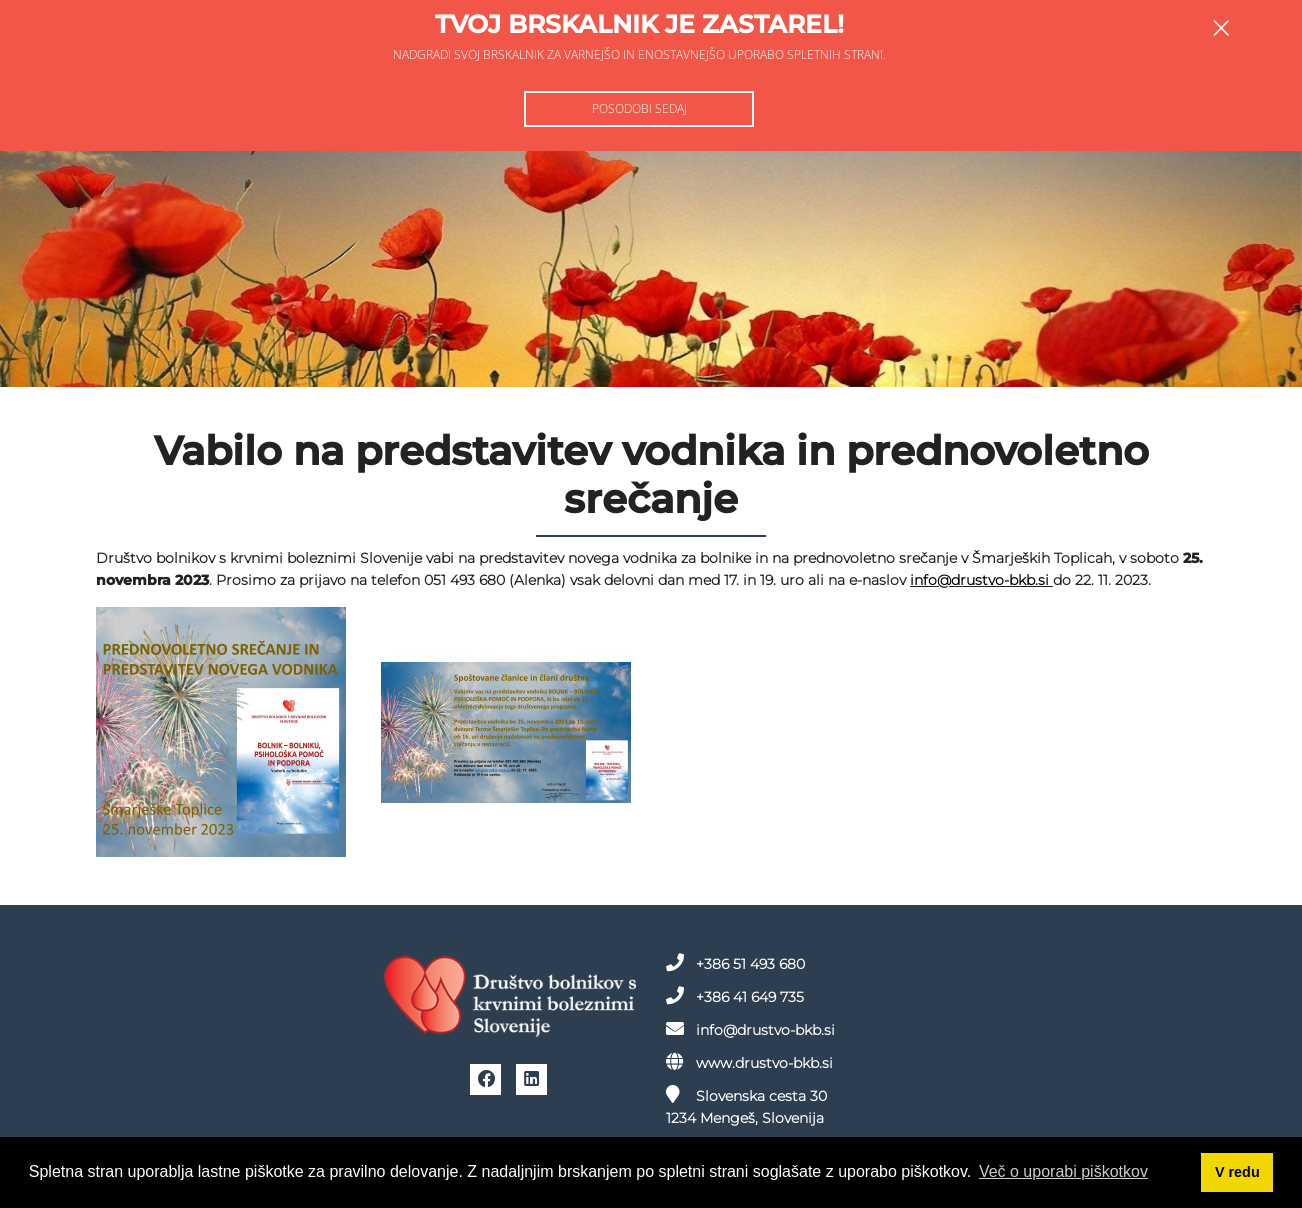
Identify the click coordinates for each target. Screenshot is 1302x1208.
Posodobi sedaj (639, 108)
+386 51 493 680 (735, 963)
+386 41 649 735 (735, 996)
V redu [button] (1237, 1172)
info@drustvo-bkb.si (981, 580)
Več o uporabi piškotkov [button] (1063, 1171)
